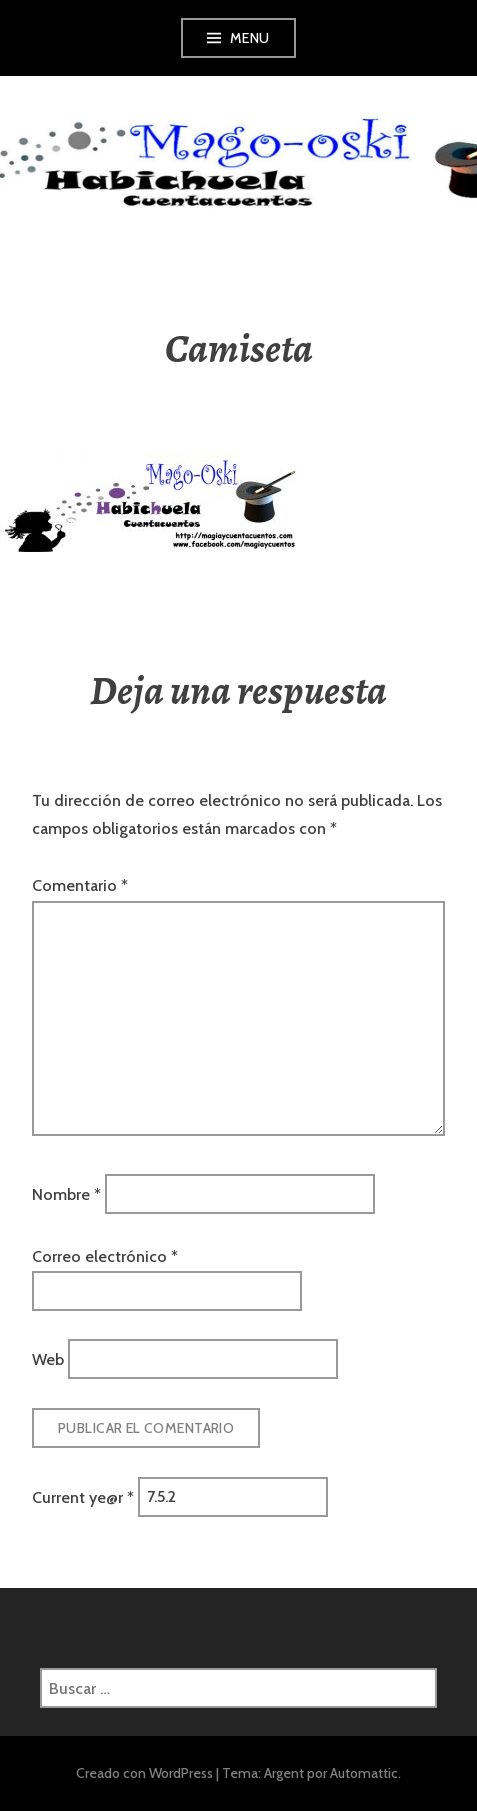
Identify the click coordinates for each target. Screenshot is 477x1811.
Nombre (66, 1194)
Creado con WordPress (144, 1773)
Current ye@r (83, 1496)
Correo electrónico (105, 1256)
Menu (250, 38)
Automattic (364, 1773)
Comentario (80, 885)
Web (48, 1359)
